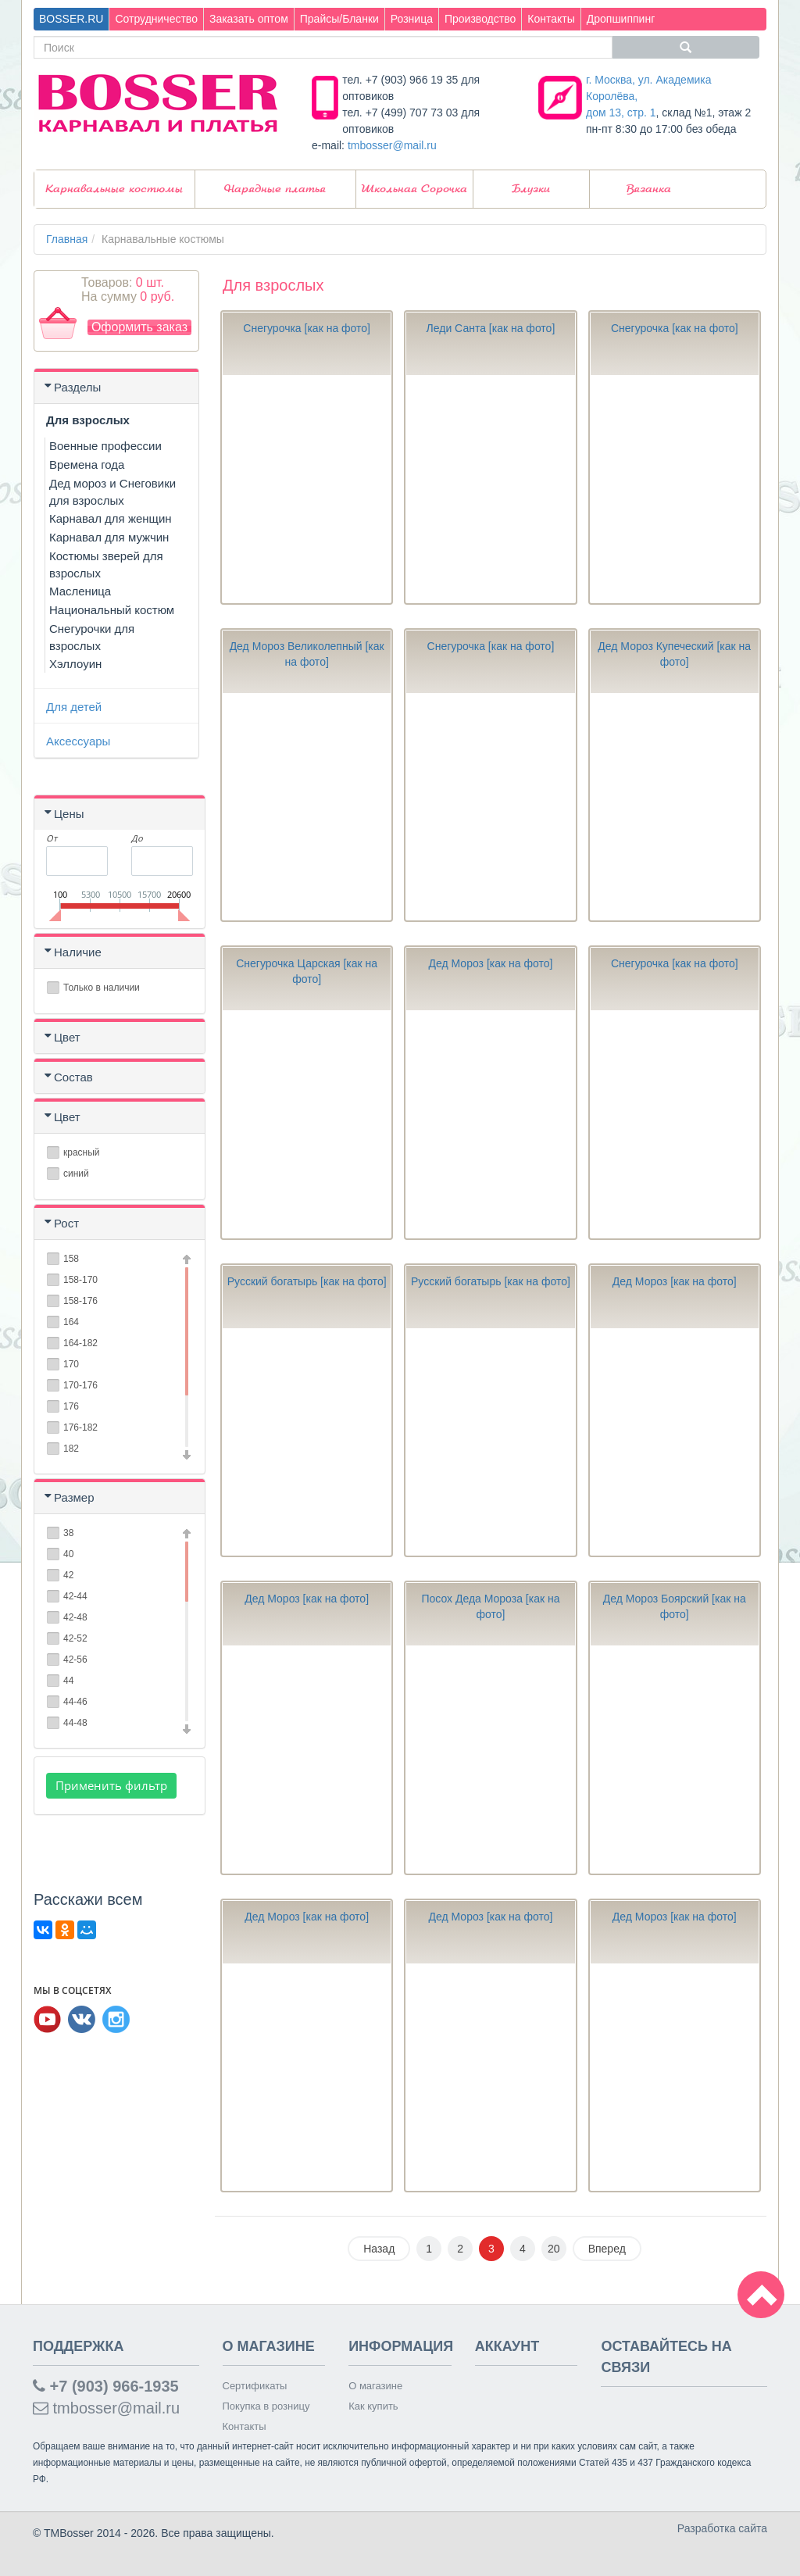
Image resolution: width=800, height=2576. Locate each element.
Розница (412, 19)
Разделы (77, 387)
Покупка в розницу (266, 2406)
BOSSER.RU (71, 19)
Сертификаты (255, 2386)
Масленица (80, 591)
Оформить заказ (139, 327)
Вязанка (649, 189)
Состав (73, 1077)
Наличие (78, 952)
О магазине (375, 2386)
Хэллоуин (75, 663)
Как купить (373, 2406)
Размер (74, 1497)
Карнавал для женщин (110, 518)
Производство (480, 19)
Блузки (531, 189)
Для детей (74, 706)
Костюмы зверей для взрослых (106, 564)
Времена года (86, 464)
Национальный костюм (111, 609)
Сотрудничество (156, 19)
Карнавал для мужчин (109, 537)
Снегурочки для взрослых (91, 637)
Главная (67, 239)
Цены (69, 813)
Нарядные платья (275, 189)
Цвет (67, 1037)
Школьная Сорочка (414, 189)
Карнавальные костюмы (114, 189)
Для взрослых (88, 420)
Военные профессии (105, 445)
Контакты (550, 19)
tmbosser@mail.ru (392, 145)
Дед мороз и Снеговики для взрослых (112, 492)
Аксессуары (78, 741)
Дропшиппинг (621, 19)
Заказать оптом (248, 19)
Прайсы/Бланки (339, 19)
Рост (66, 1223)
